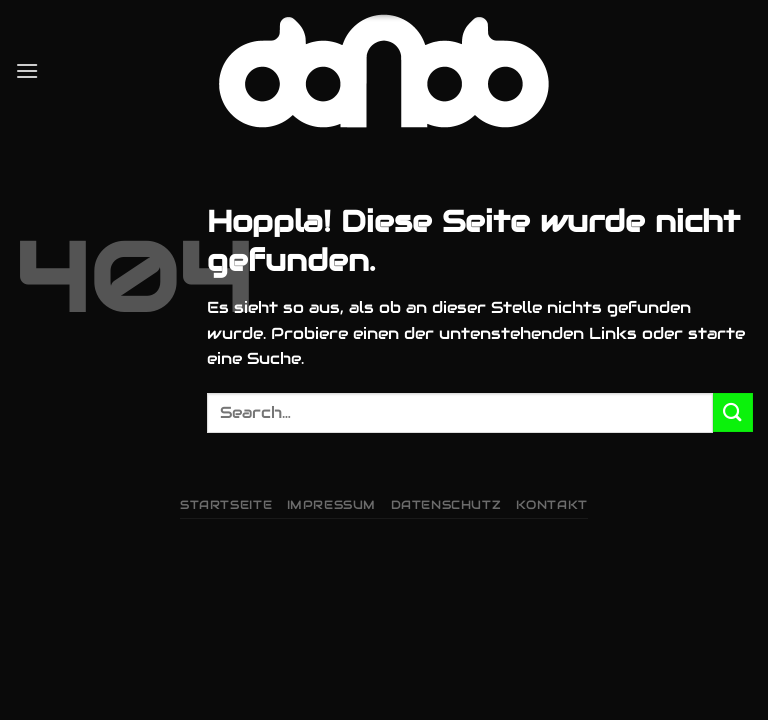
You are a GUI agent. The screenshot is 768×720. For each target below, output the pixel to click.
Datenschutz (446, 504)
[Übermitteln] (733, 412)
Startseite (226, 504)
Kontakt (552, 504)
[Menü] (27, 70)
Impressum (332, 504)
